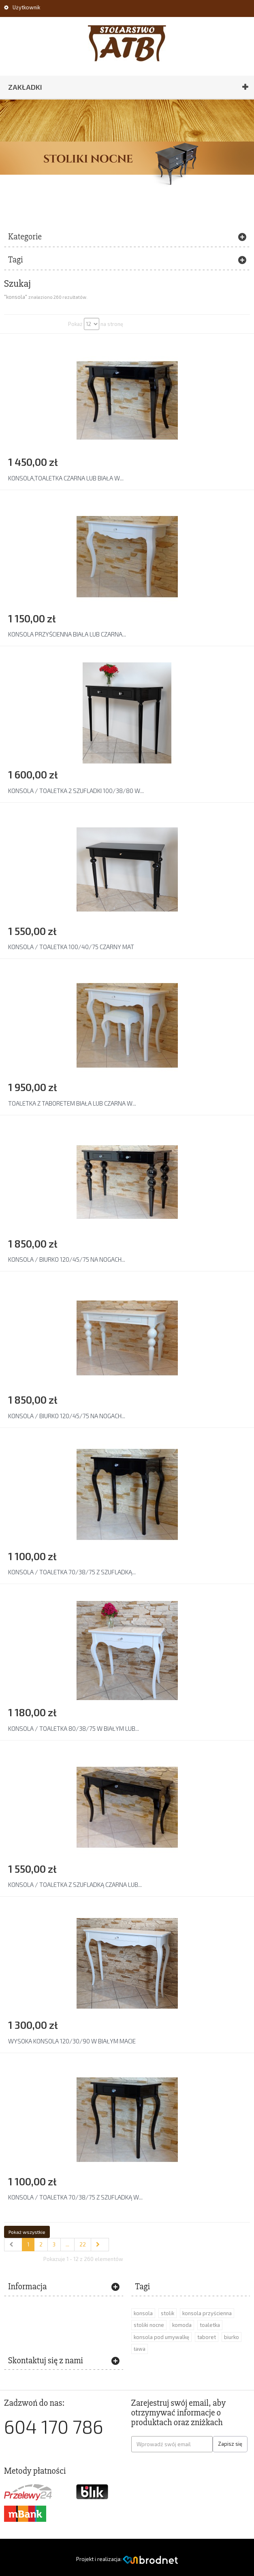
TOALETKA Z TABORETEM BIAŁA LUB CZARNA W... (72, 1103)
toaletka (210, 2325)
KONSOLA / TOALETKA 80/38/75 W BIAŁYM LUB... (73, 1728)
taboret (206, 2337)
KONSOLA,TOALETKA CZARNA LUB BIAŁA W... (66, 478)
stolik (167, 2313)
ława (139, 2348)
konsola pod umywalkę (161, 2337)
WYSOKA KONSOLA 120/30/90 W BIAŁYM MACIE (72, 2041)
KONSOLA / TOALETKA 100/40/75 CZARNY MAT (71, 946)
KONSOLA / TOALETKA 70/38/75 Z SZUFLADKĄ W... (75, 2197)
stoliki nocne (149, 2325)
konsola (143, 2313)
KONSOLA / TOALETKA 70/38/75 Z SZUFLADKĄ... (72, 1572)
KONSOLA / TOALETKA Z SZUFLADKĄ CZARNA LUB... (75, 1884)
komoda (182, 2325)
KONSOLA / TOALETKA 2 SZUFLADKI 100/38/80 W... (76, 790)
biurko (231, 2337)
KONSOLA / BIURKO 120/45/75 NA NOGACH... (66, 1259)
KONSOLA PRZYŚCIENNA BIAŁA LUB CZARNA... (67, 634)
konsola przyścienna (207, 2313)
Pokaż (75, 324)
